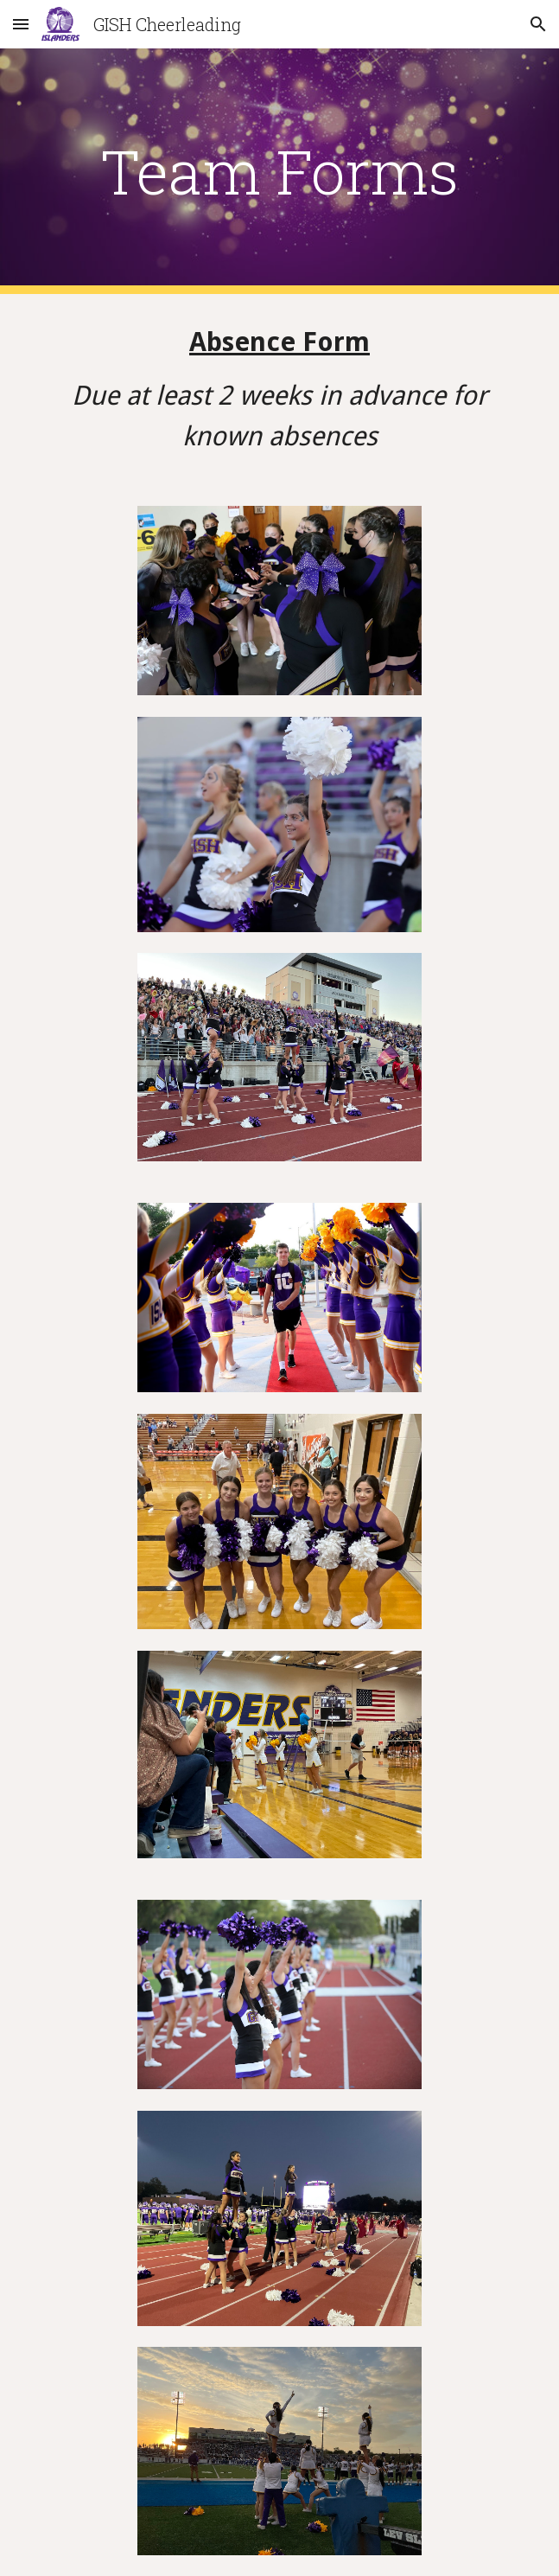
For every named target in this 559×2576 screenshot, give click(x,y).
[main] (279, 171)
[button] (20, 24)
